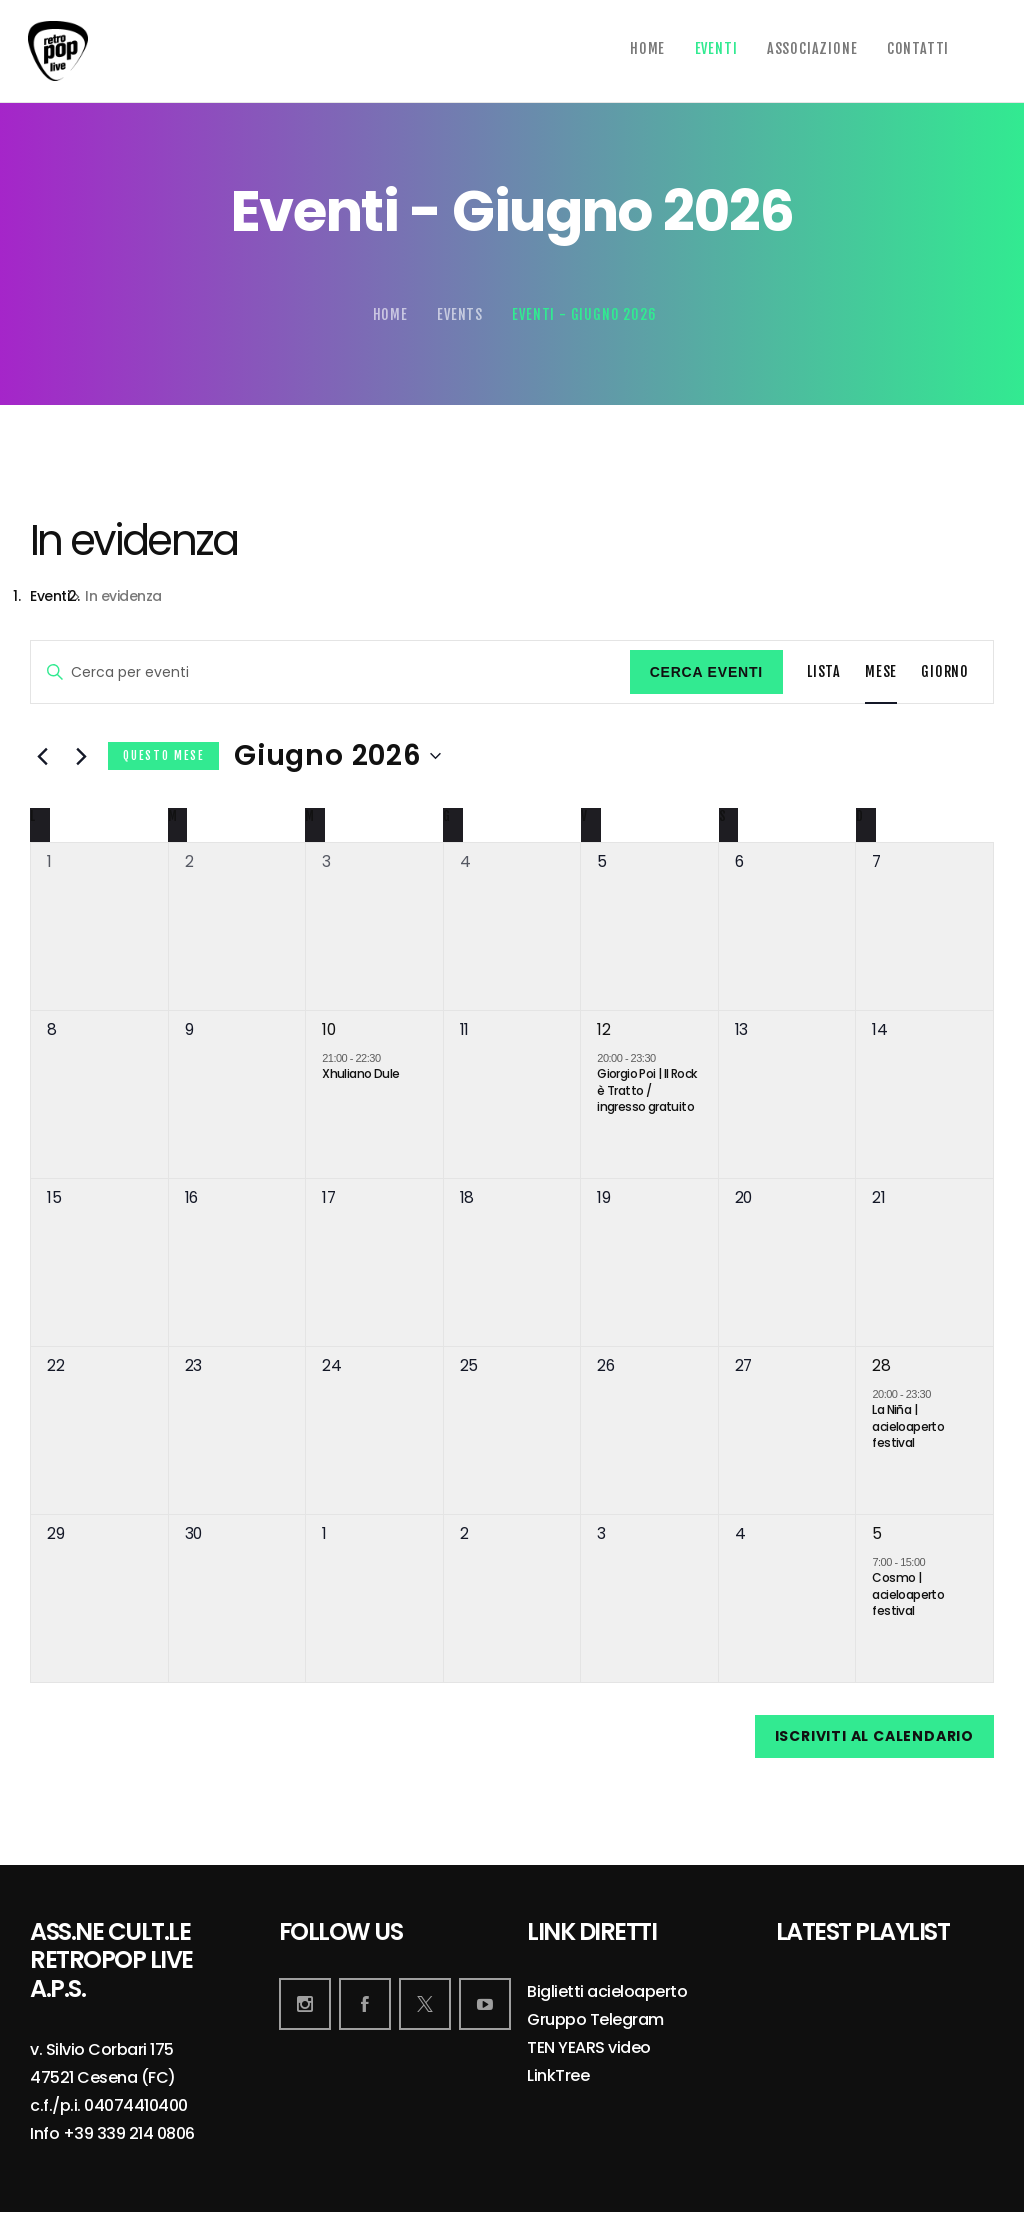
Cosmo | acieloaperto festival (908, 1594)
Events (460, 314)
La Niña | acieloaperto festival (908, 1426)
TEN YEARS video (589, 2048)
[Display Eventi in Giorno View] (945, 672)
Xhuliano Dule (360, 1073)
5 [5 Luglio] (877, 1533)
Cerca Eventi (706, 672)
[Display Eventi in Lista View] (824, 672)
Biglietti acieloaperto (607, 1992)
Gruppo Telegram (595, 2020)
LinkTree (558, 2076)
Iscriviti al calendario (874, 1736)
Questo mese (163, 755)
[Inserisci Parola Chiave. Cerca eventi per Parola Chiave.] (330, 672)
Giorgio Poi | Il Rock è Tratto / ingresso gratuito (646, 1090)
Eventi (49, 596)
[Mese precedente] (42, 756)
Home (390, 314)
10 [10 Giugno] (328, 1029)
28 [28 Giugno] (881, 1365)
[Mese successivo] (81, 756)
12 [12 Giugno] (603, 1029)
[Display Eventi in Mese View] (881, 672)
